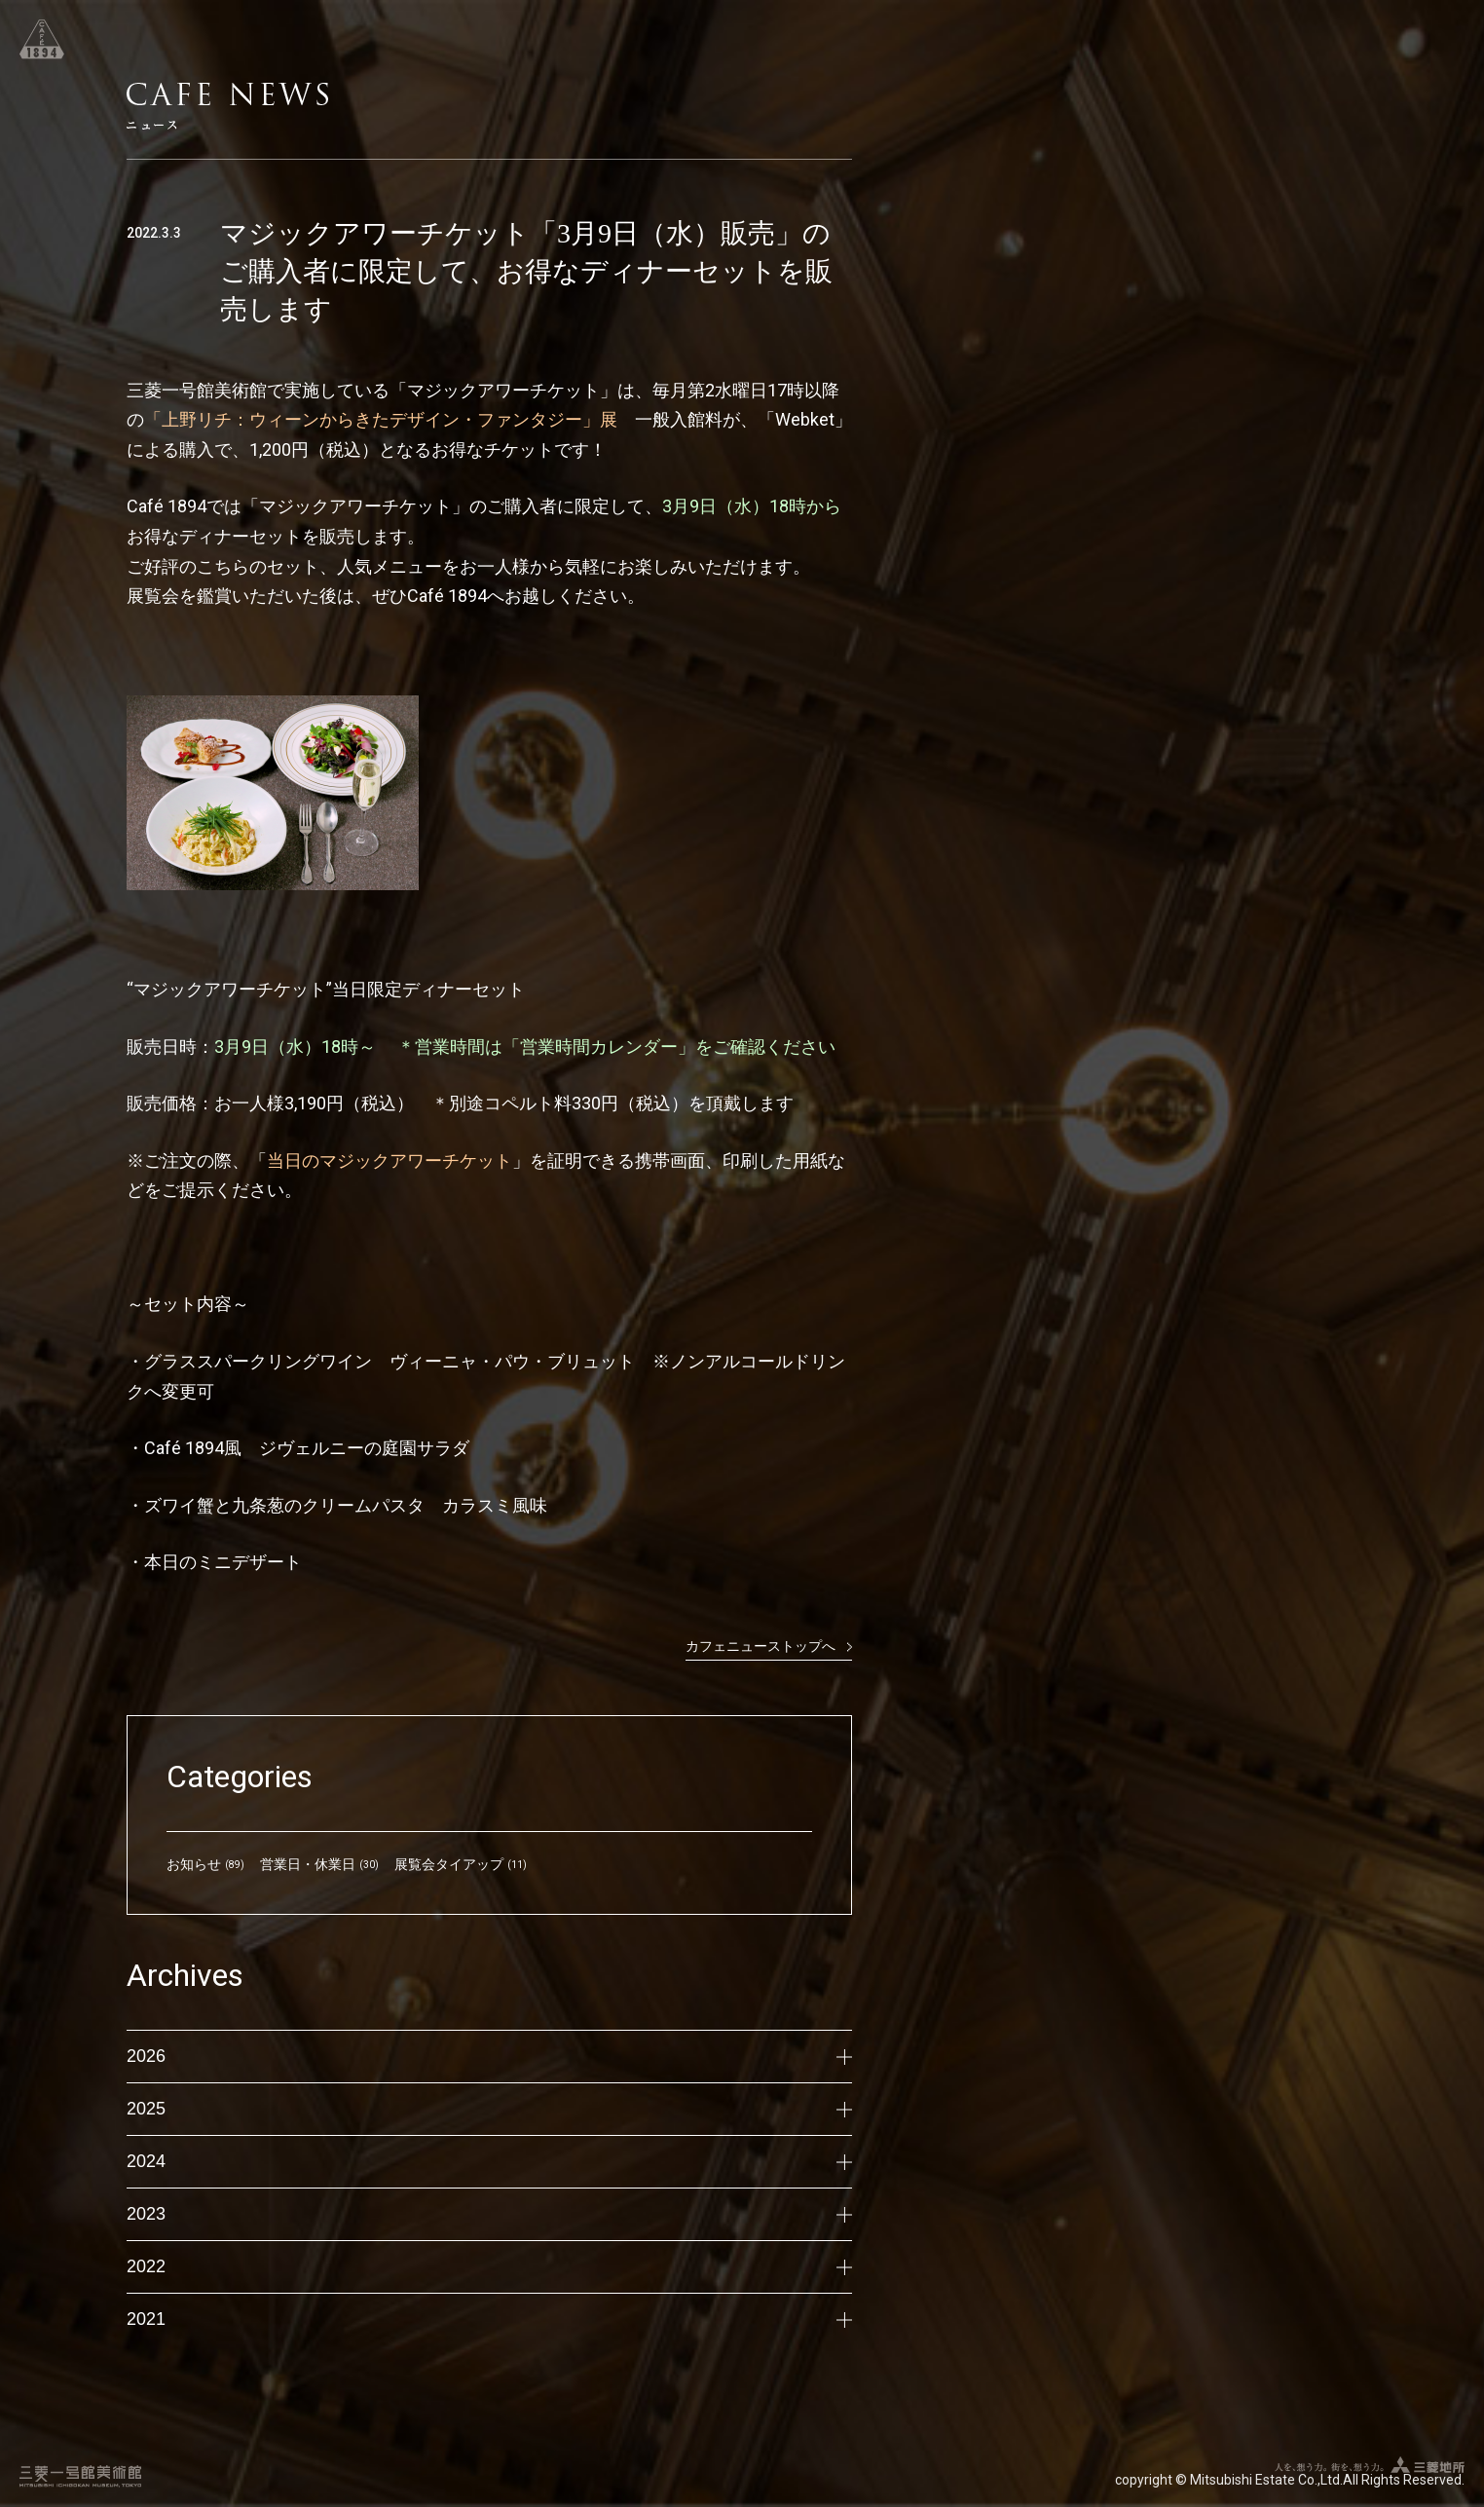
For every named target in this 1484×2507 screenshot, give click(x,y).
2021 (489, 2319)
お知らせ (194, 1864)
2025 (489, 2108)
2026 (489, 2056)
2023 (489, 2214)
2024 (489, 2161)
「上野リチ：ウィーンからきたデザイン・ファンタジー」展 (389, 419)
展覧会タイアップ (448, 1864)
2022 (489, 2266)
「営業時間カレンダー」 (598, 1046)
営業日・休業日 (307, 1864)
